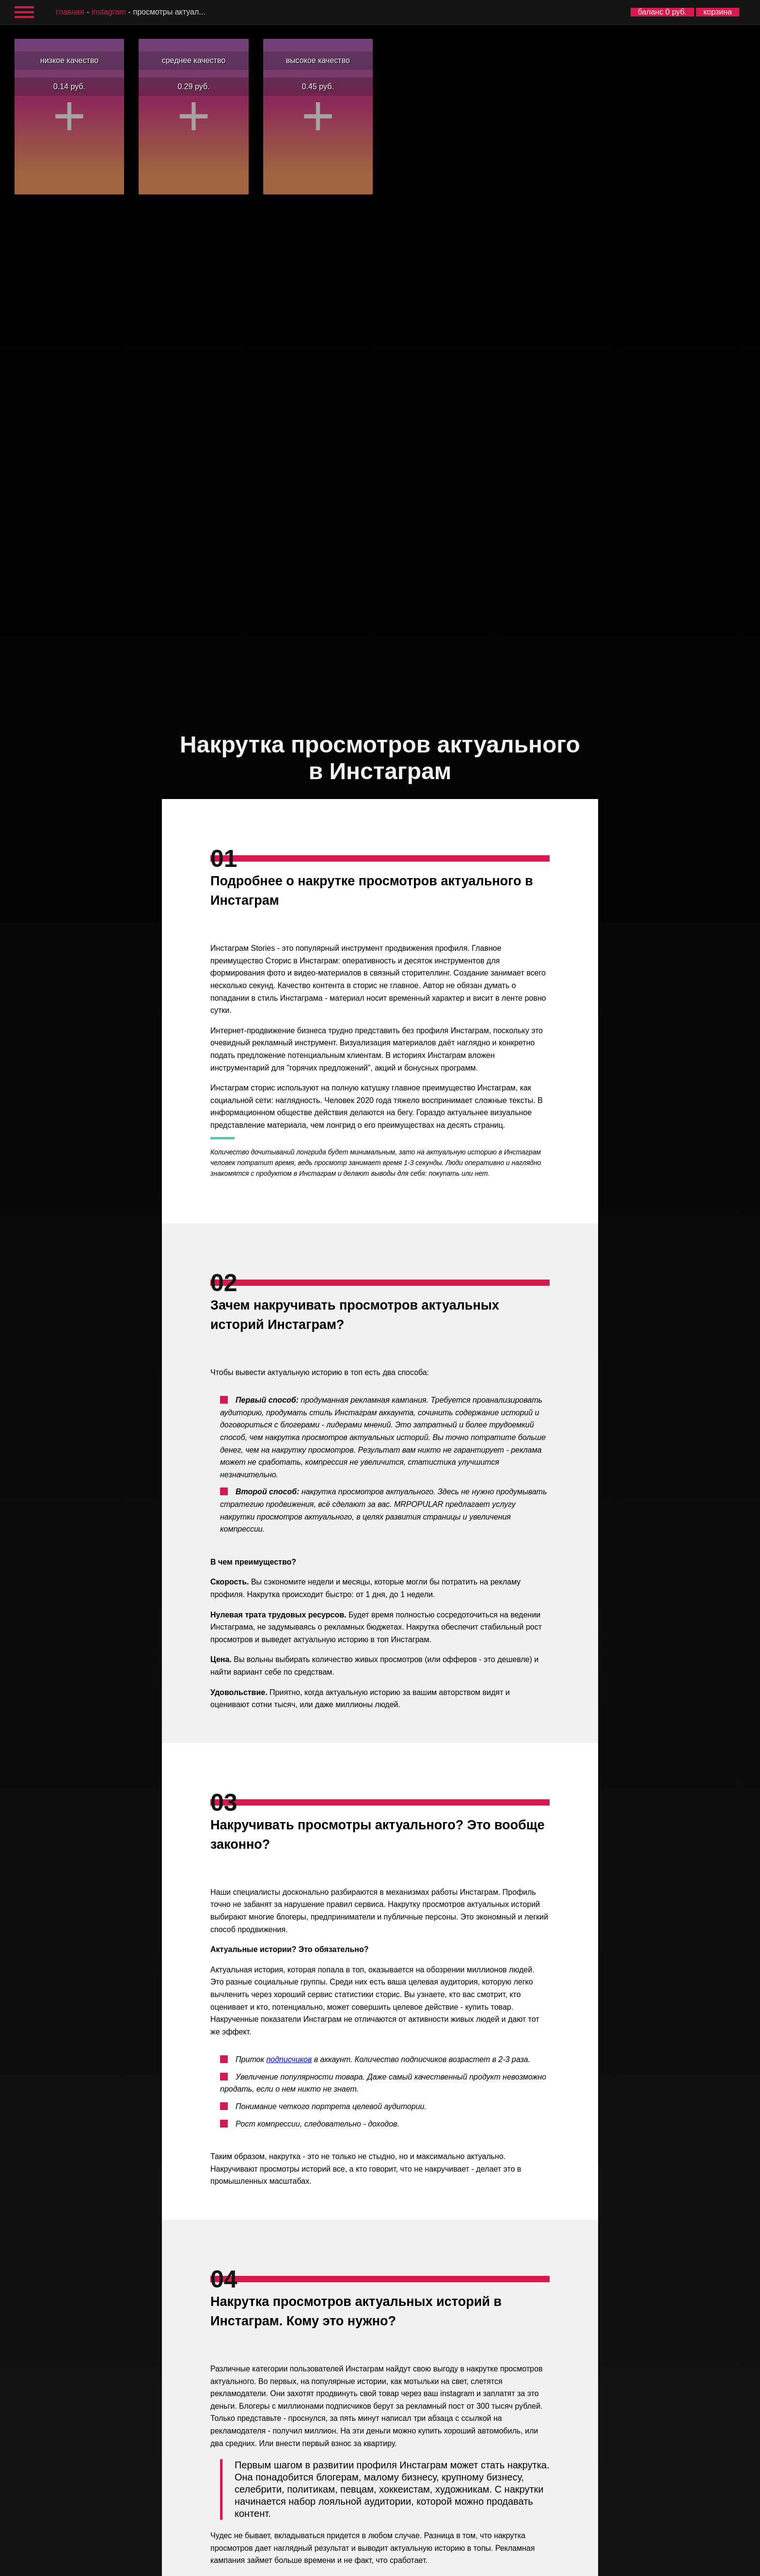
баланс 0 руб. (662, 12)
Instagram (109, 12)
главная (70, 12)
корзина (717, 12)
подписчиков (289, 2059)
